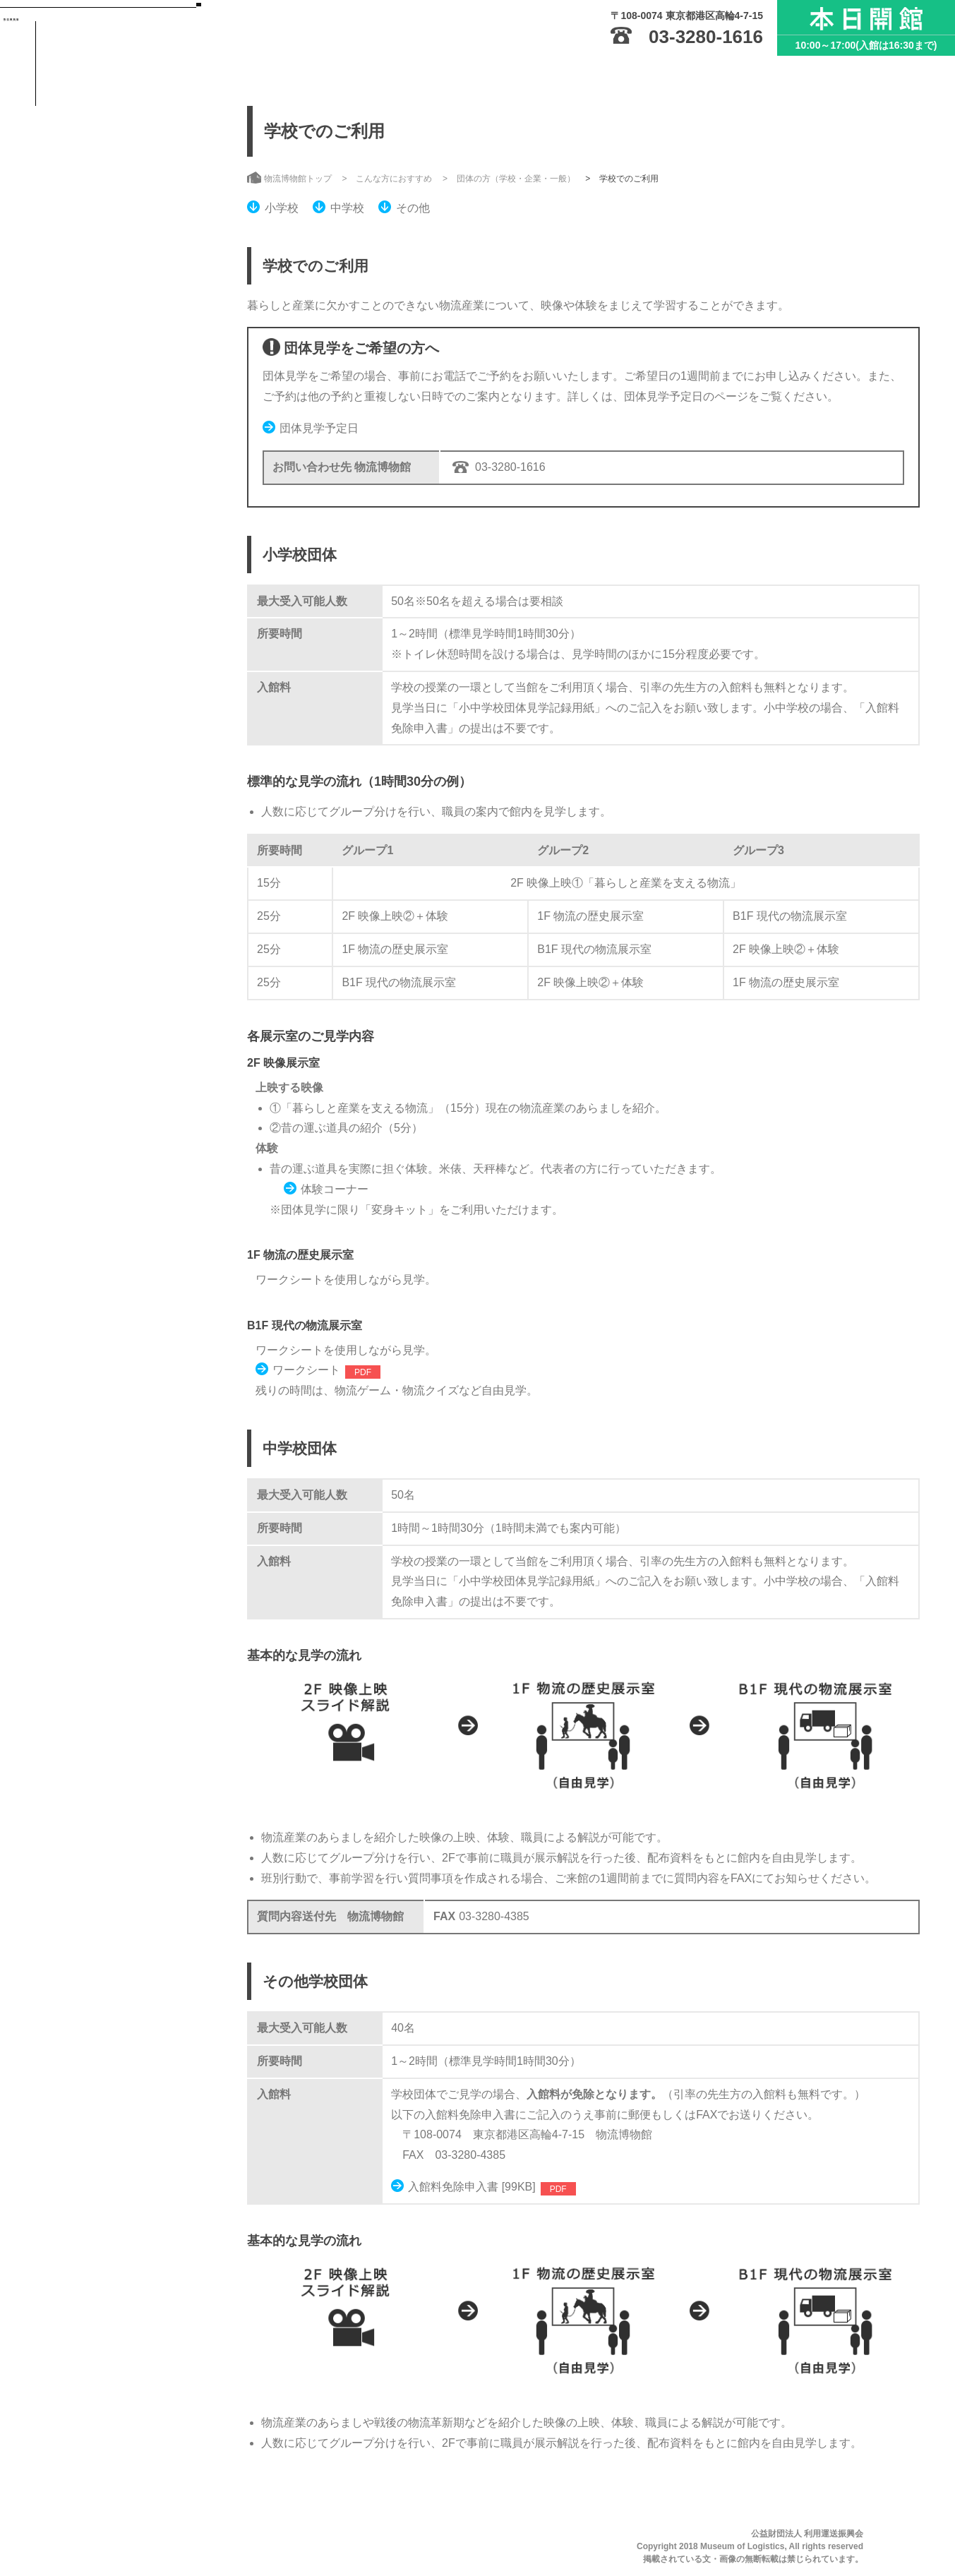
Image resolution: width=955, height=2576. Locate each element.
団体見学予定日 (319, 428)
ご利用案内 (100, 213)
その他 (413, 208)
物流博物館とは (112, 170)
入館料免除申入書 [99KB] (471, 2187)
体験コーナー (334, 1189)
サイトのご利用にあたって (109, 432)
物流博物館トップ (119, 127)
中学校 (347, 208)
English (127, 489)
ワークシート (306, 1370)
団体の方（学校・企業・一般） (516, 179)
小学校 (282, 208)
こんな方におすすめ (125, 342)
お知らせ (93, 385)
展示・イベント (112, 256)
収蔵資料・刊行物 (119, 299)
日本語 (65, 489)
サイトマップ (79, 454)
